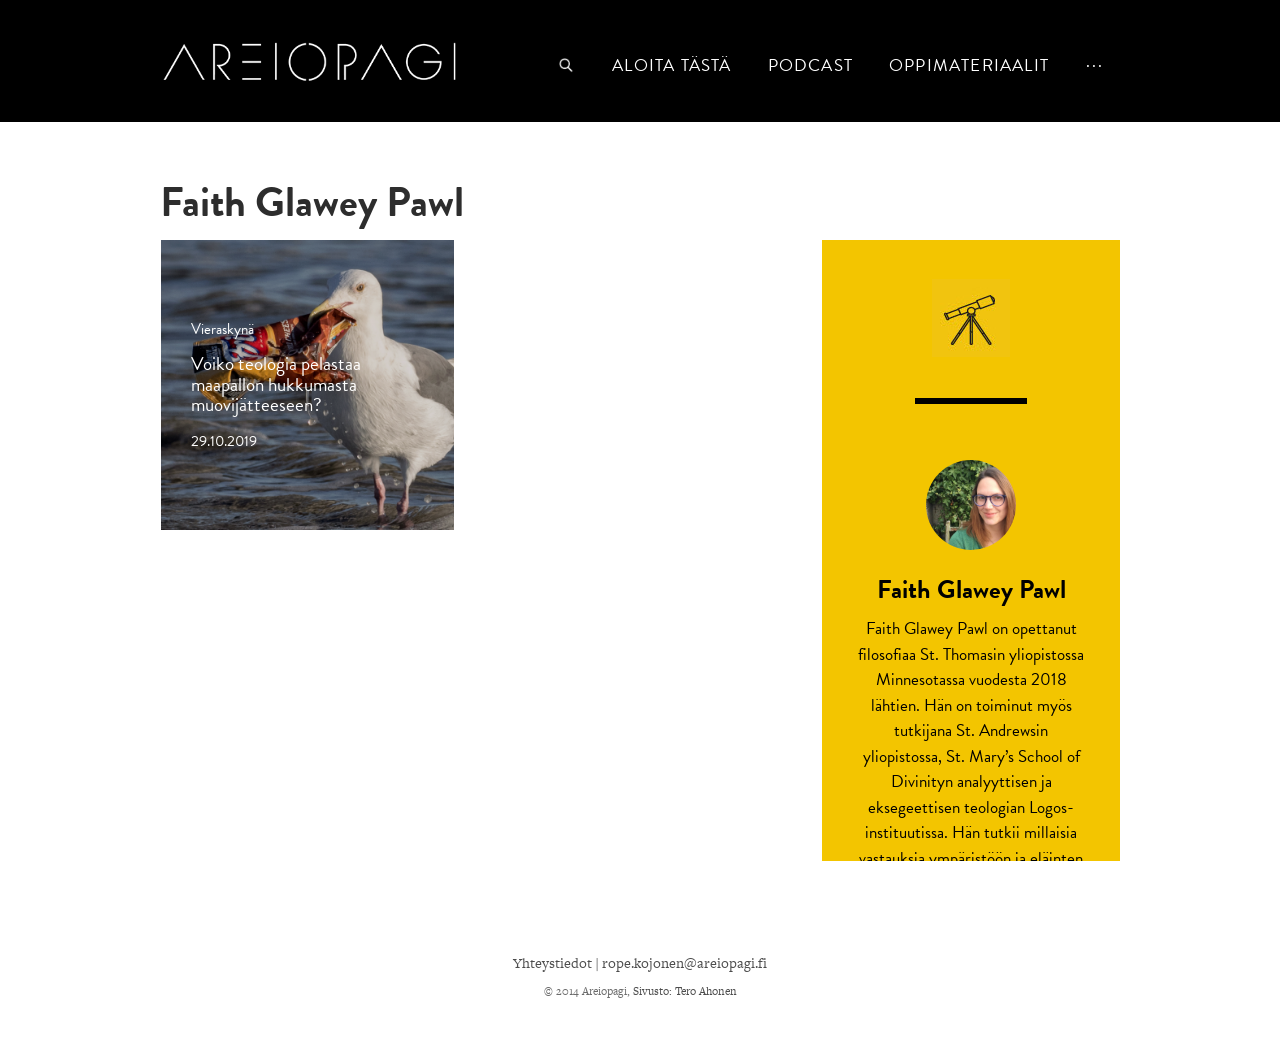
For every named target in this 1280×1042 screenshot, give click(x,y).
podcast (810, 65)
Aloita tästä (671, 65)
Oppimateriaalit (969, 65)
